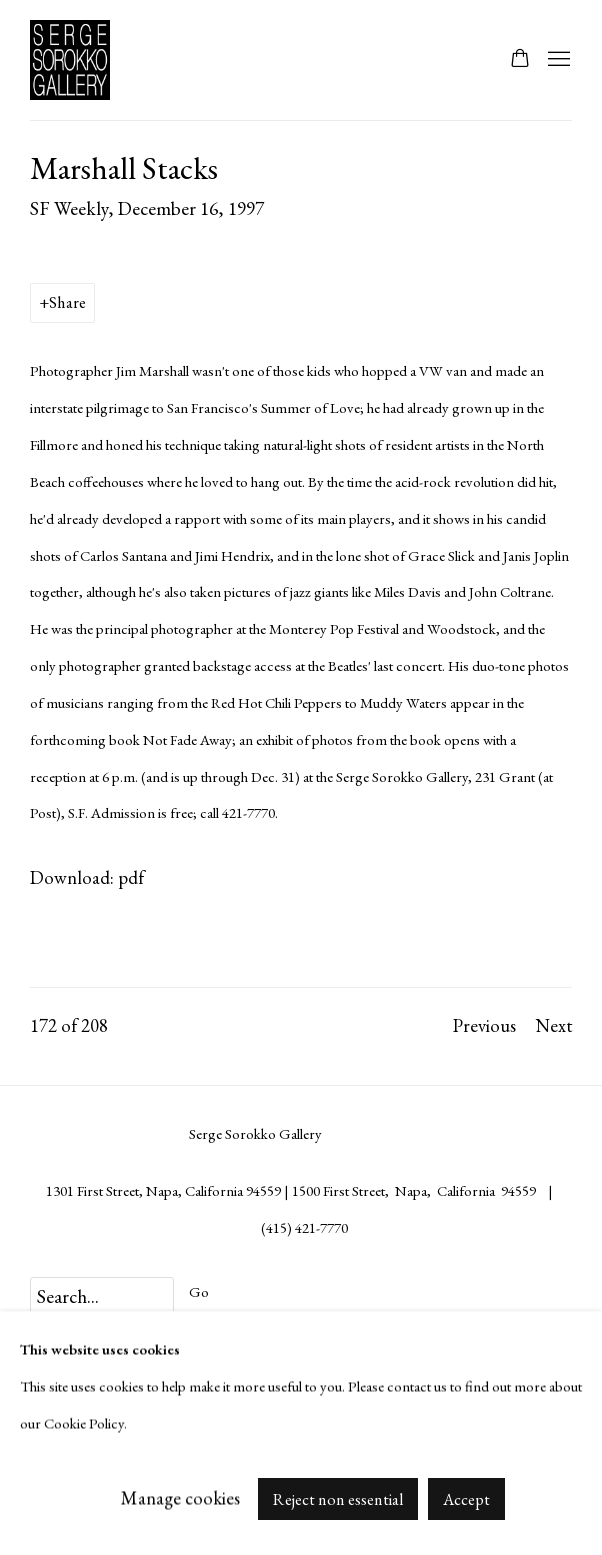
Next (554, 1025)
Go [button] (199, 1291)
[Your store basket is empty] (520, 60)
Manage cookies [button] (180, 1497)
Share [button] (67, 302)
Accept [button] (466, 1498)
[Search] (102, 1296)
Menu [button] (557, 60)
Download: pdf (87, 877)
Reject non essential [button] (338, 1498)
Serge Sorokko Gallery (80, 60)
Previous (484, 1025)
